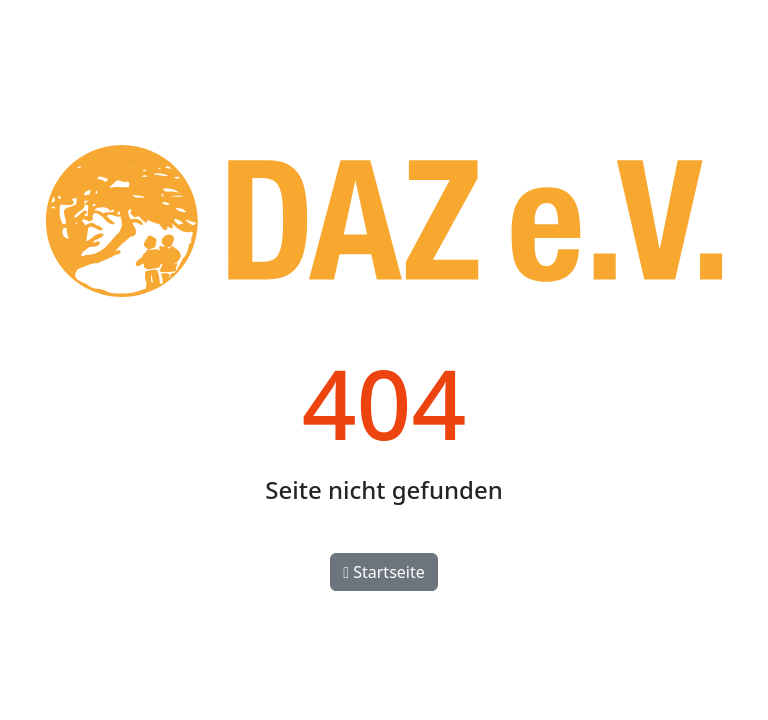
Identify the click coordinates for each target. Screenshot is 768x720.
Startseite (384, 572)
